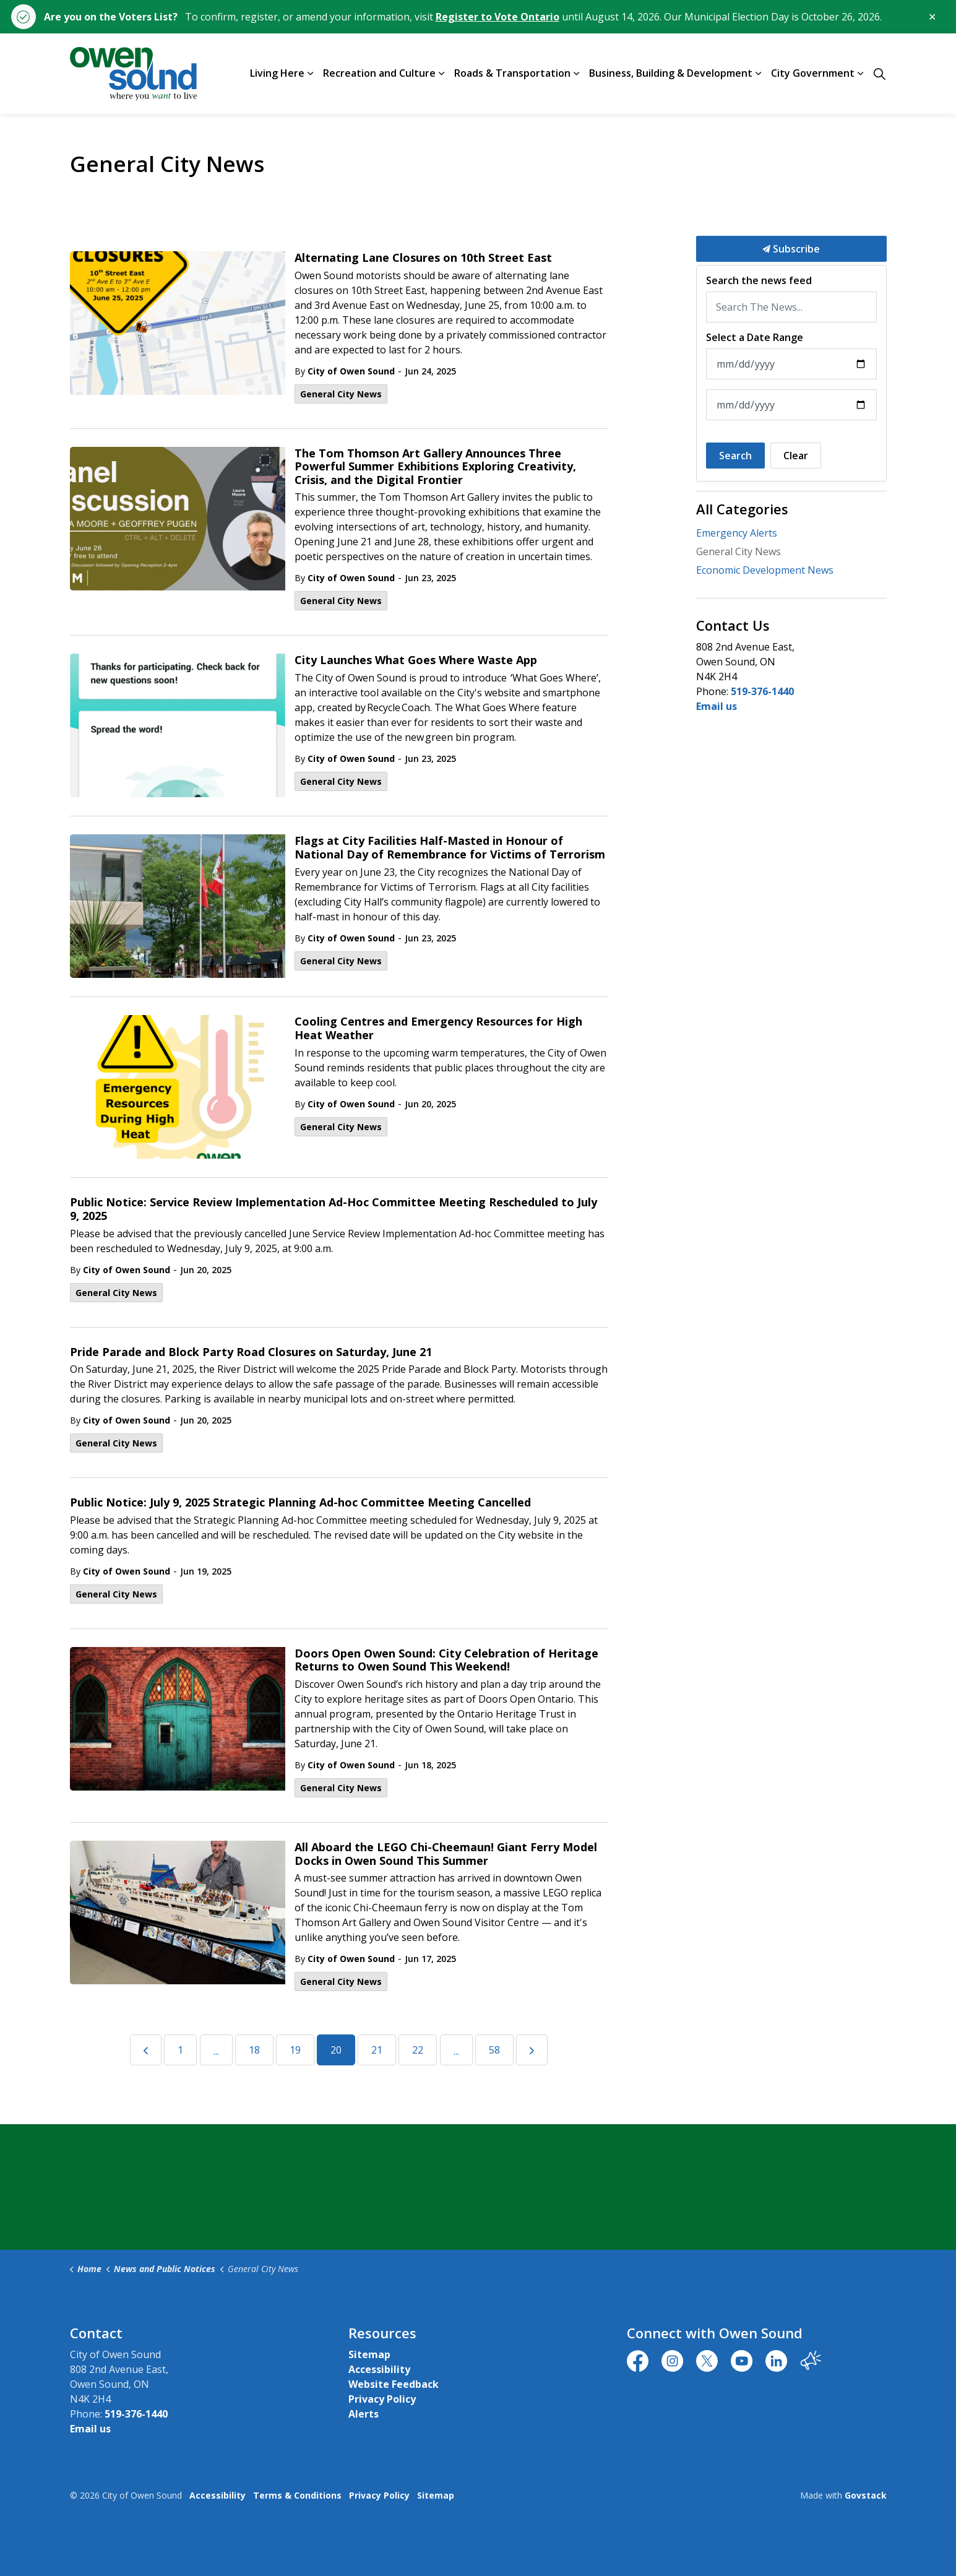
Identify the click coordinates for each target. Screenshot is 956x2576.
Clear (795, 455)
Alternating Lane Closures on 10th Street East (423, 258)
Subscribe (791, 248)
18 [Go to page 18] (254, 2050)
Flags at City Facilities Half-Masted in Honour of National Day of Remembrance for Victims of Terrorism (450, 848)
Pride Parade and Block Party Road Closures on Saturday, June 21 (251, 1352)
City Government (813, 73)
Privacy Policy (382, 2399)
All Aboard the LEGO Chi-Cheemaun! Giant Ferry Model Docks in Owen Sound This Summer (446, 1854)
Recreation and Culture (379, 73)
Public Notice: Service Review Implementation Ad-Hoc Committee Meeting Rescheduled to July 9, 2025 (333, 1209)
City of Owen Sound (351, 371)
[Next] (532, 2049)
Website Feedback (393, 2384)
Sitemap (369, 2354)
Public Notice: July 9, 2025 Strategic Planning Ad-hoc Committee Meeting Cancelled (300, 1503)
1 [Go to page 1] (180, 2050)
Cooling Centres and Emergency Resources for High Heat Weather (438, 1028)
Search (735, 455)
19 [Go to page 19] (295, 2050)
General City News (341, 394)
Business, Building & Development (670, 73)
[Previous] (145, 2049)
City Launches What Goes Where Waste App (416, 660)
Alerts (363, 2414)
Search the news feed (759, 281)
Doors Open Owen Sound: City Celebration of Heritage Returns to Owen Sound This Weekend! (446, 1660)
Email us (716, 706)
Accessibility (379, 2369)
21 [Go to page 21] (376, 2050)
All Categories (742, 508)
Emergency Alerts (736, 533)
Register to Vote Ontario (497, 17)
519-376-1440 (762, 691)
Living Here (277, 73)
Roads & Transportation (512, 73)
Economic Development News (764, 570)
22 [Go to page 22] (417, 2050)
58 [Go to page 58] (494, 2050)
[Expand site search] (880, 73)
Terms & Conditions (297, 2495)
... (216, 2051)
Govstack (866, 2495)
